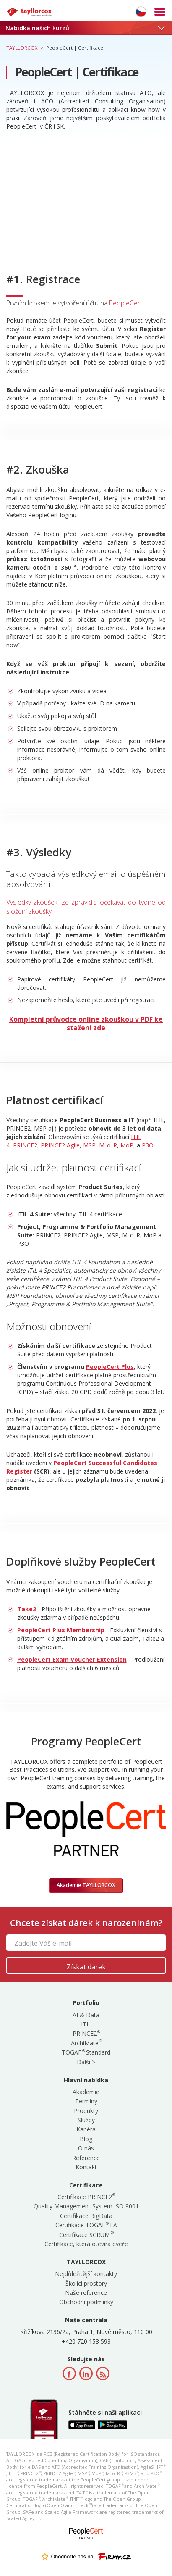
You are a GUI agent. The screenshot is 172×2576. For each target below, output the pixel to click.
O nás (86, 2148)
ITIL (86, 2024)
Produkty (86, 2111)
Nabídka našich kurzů (84, 28)
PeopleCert (125, 303)
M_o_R (108, 1145)
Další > (86, 2062)
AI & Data (86, 2015)
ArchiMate (86, 2043)
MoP (126, 1145)
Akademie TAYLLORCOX (86, 1885)
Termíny (86, 2101)
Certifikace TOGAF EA (86, 2225)
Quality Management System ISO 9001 (86, 2206)
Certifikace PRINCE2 (86, 2197)
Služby (86, 2120)
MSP (89, 1145)
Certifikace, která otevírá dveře (86, 2244)
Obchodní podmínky (86, 2302)
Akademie (86, 2092)
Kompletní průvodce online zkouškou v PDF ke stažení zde (86, 1023)
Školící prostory (86, 2283)
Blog (86, 2139)
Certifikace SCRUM (86, 2235)
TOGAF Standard (86, 2052)
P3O (148, 1145)
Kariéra (86, 2129)
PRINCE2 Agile (60, 1145)
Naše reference (86, 2293)
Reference (86, 2158)
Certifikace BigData (86, 2216)
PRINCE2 (25, 1145)
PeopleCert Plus (110, 1367)
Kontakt (86, 2167)
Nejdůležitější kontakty (86, 2274)
